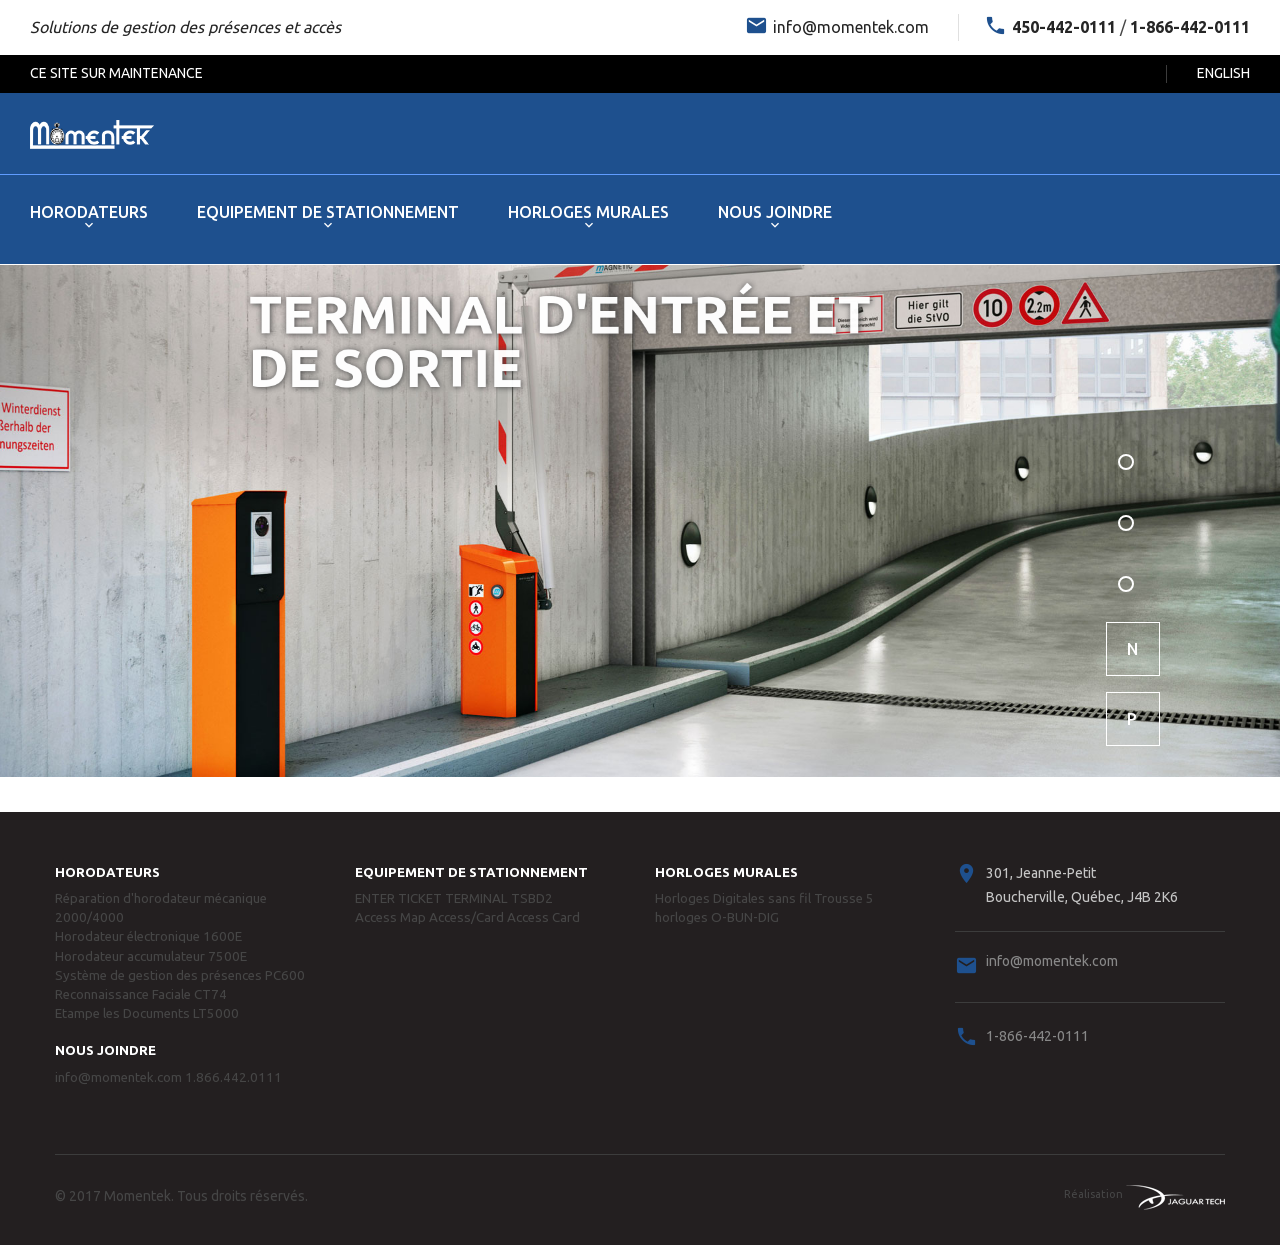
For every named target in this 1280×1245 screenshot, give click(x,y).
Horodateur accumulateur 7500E (151, 956)
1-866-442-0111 (1037, 1036)
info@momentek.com (851, 27)
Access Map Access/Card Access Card (467, 917)
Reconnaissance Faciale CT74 (141, 994)
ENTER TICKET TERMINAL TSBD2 (454, 898)
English (1223, 73)
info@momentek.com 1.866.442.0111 (168, 1077)
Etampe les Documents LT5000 (147, 1013)
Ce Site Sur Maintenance (116, 73)
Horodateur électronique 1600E (148, 936)
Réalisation (1144, 1194)
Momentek (137, 1196)
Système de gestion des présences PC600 (180, 975)
